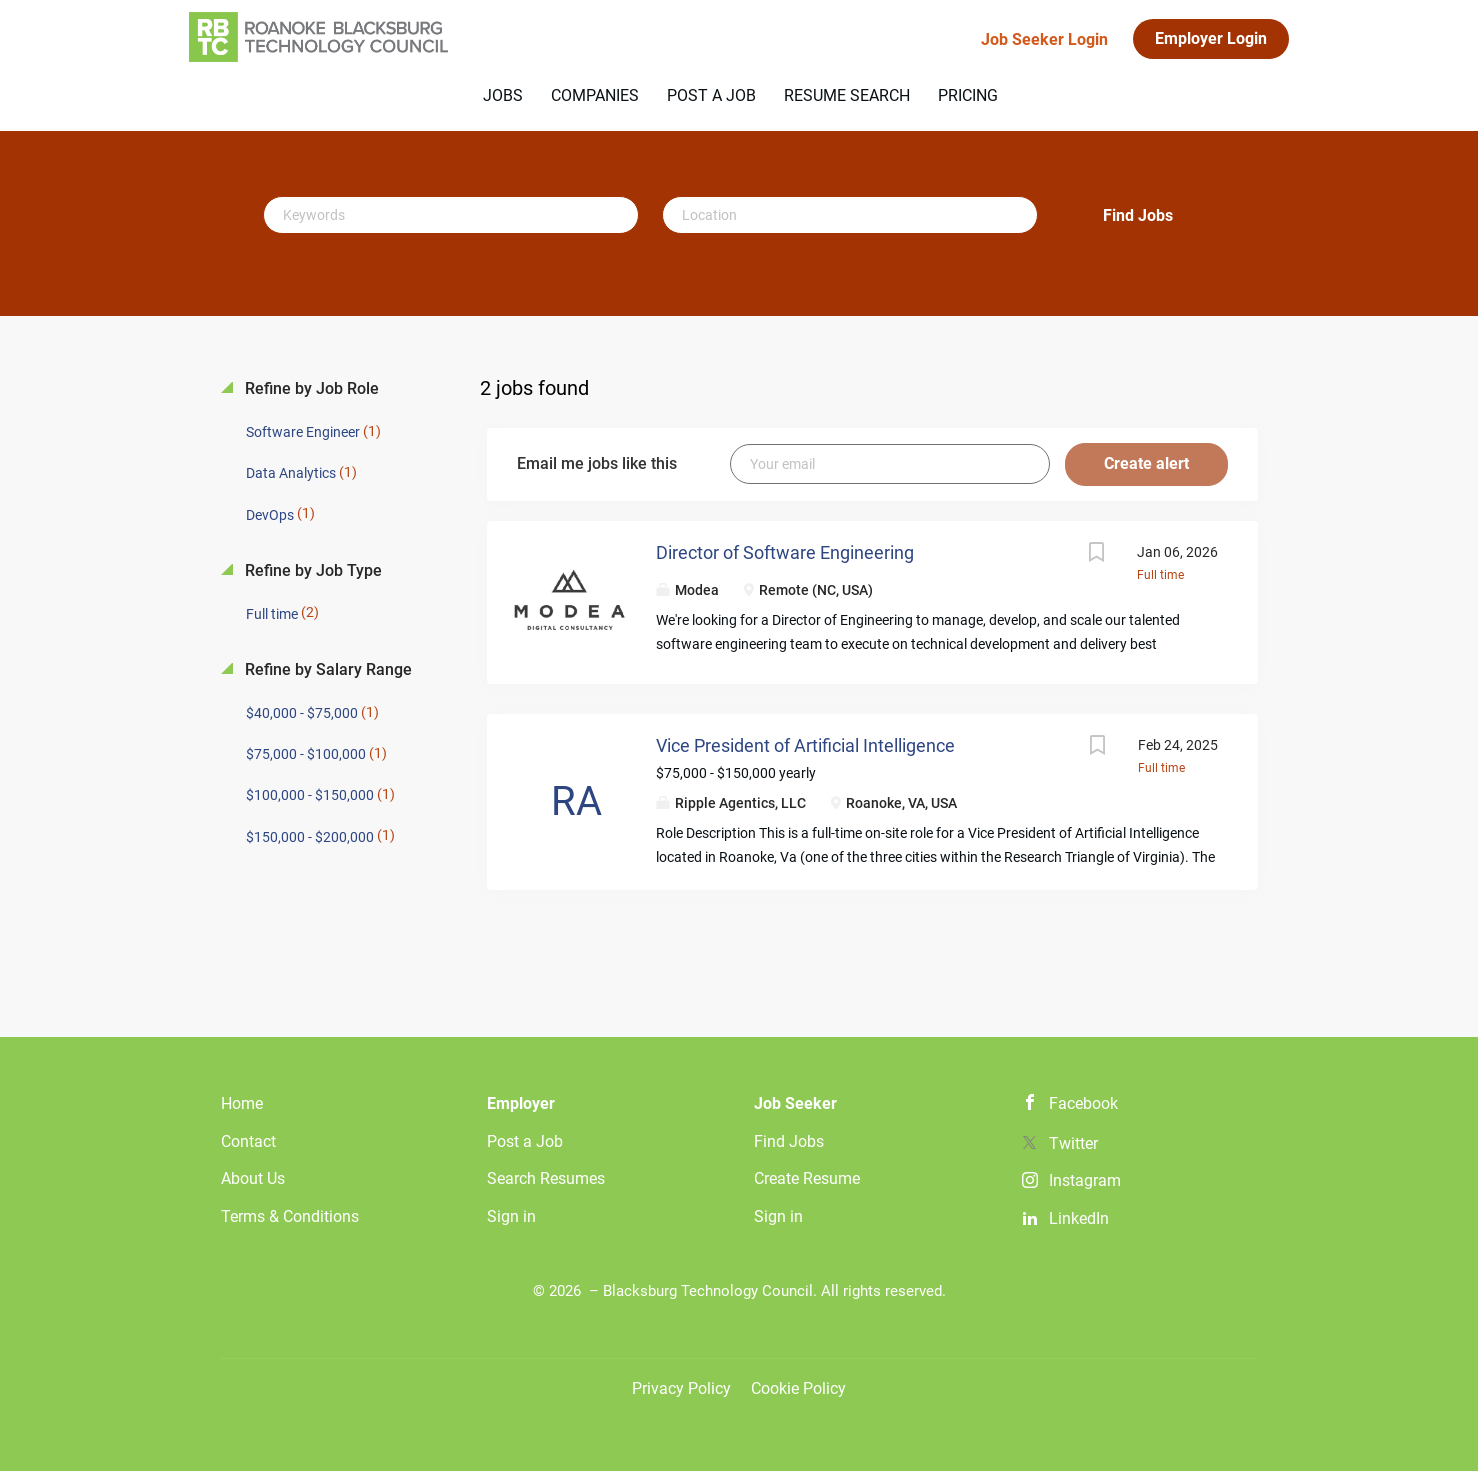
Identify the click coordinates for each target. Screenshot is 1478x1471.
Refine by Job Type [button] (311, 570)
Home (242, 1103)
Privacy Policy (681, 1388)
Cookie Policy (798, 1388)
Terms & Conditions (290, 1216)
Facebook (1083, 1103)
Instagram (1085, 1180)
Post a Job (525, 1141)
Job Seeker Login (1044, 39)
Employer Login (1211, 38)
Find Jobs (1138, 215)
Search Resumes (546, 1178)
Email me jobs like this (597, 463)
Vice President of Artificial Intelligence (805, 745)
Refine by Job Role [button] (310, 388)
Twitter (1073, 1143)
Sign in (511, 1216)
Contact (248, 1141)
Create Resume (807, 1178)
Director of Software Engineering (785, 552)
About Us (253, 1178)
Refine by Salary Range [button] (326, 669)
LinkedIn (1079, 1218)
